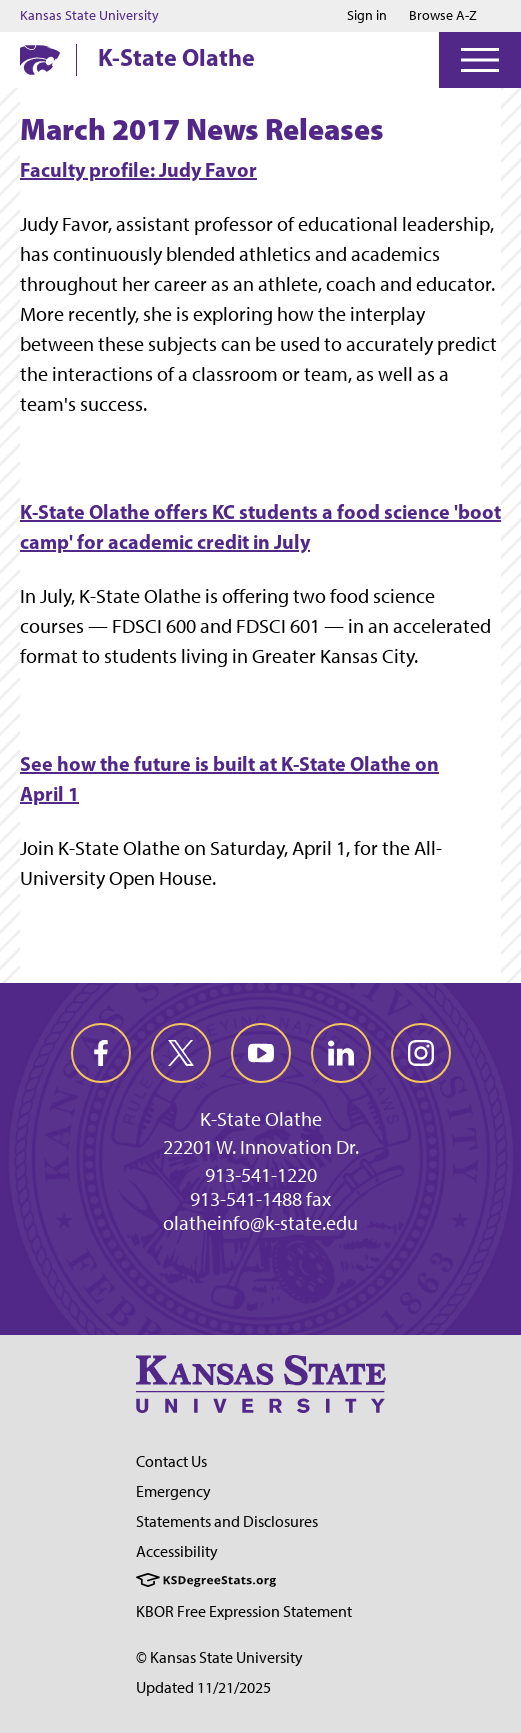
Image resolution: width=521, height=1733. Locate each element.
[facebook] (101, 1053)
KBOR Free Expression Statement (244, 1611)
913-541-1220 (261, 1175)
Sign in (367, 16)
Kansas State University (89, 16)
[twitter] (181, 1053)
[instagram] (421, 1053)
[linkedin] (341, 1053)
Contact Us (171, 1461)
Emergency (173, 1491)
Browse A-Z (443, 15)
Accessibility (177, 1551)
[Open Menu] (480, 60)
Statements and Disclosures (227, 1521)
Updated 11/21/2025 (203, 1687)
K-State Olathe (176, 57)
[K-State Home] (40, 59)
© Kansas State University (219, 1657)
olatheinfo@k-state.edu (260, 1223)
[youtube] (261, 1053)
